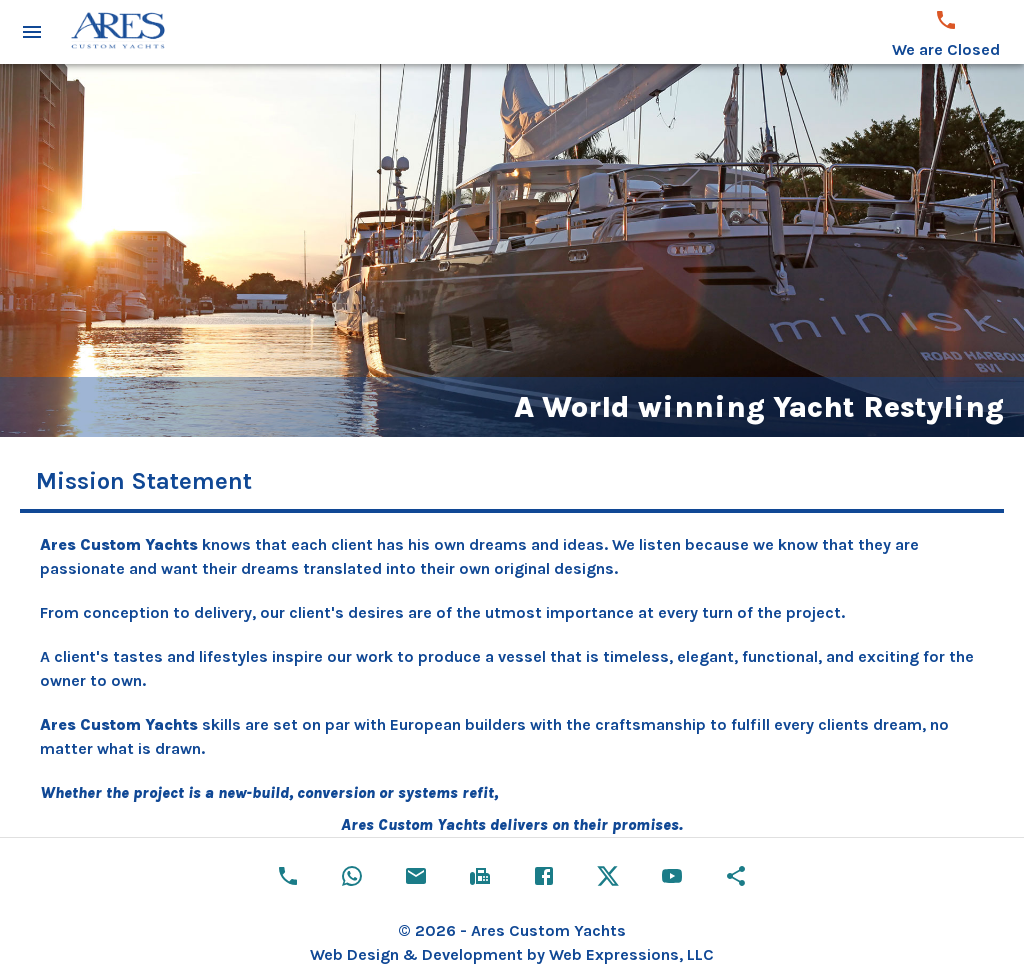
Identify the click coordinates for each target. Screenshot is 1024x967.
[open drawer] (32, 32)
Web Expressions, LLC (631, 954)
